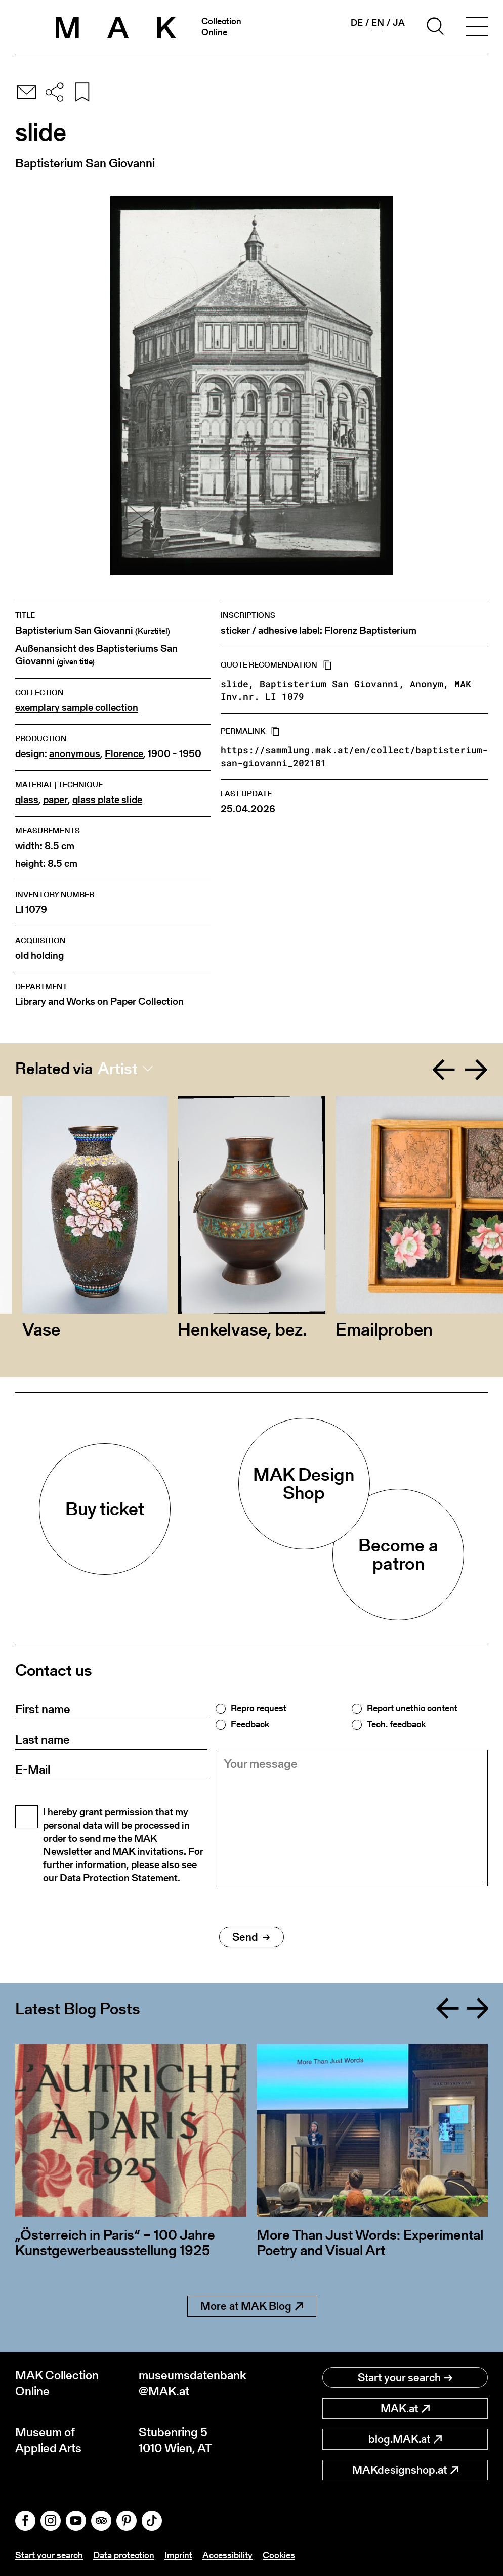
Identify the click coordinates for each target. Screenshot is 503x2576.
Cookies (279, 2555)
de (357, 23)
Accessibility (227, 2555)
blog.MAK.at (405, 2439)
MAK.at (405, 2408)
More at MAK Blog (251, 2306)
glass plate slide (107, 799)
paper (55, 799)
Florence (124, 753)
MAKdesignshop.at (405, 2470)
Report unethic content (412, 1708)
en (377, 23)
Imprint (178, 2555)
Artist (118, 1068)
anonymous (74, 753)
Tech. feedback (396, 1724)
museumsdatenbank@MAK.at (192, 2383)
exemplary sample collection (76, 707)
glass (26, 799)
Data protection (123, 2555)
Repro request (258, 1708)
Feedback (250, 1724)
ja (399, 23)
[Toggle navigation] (477, 28)
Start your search (405, 2377)
